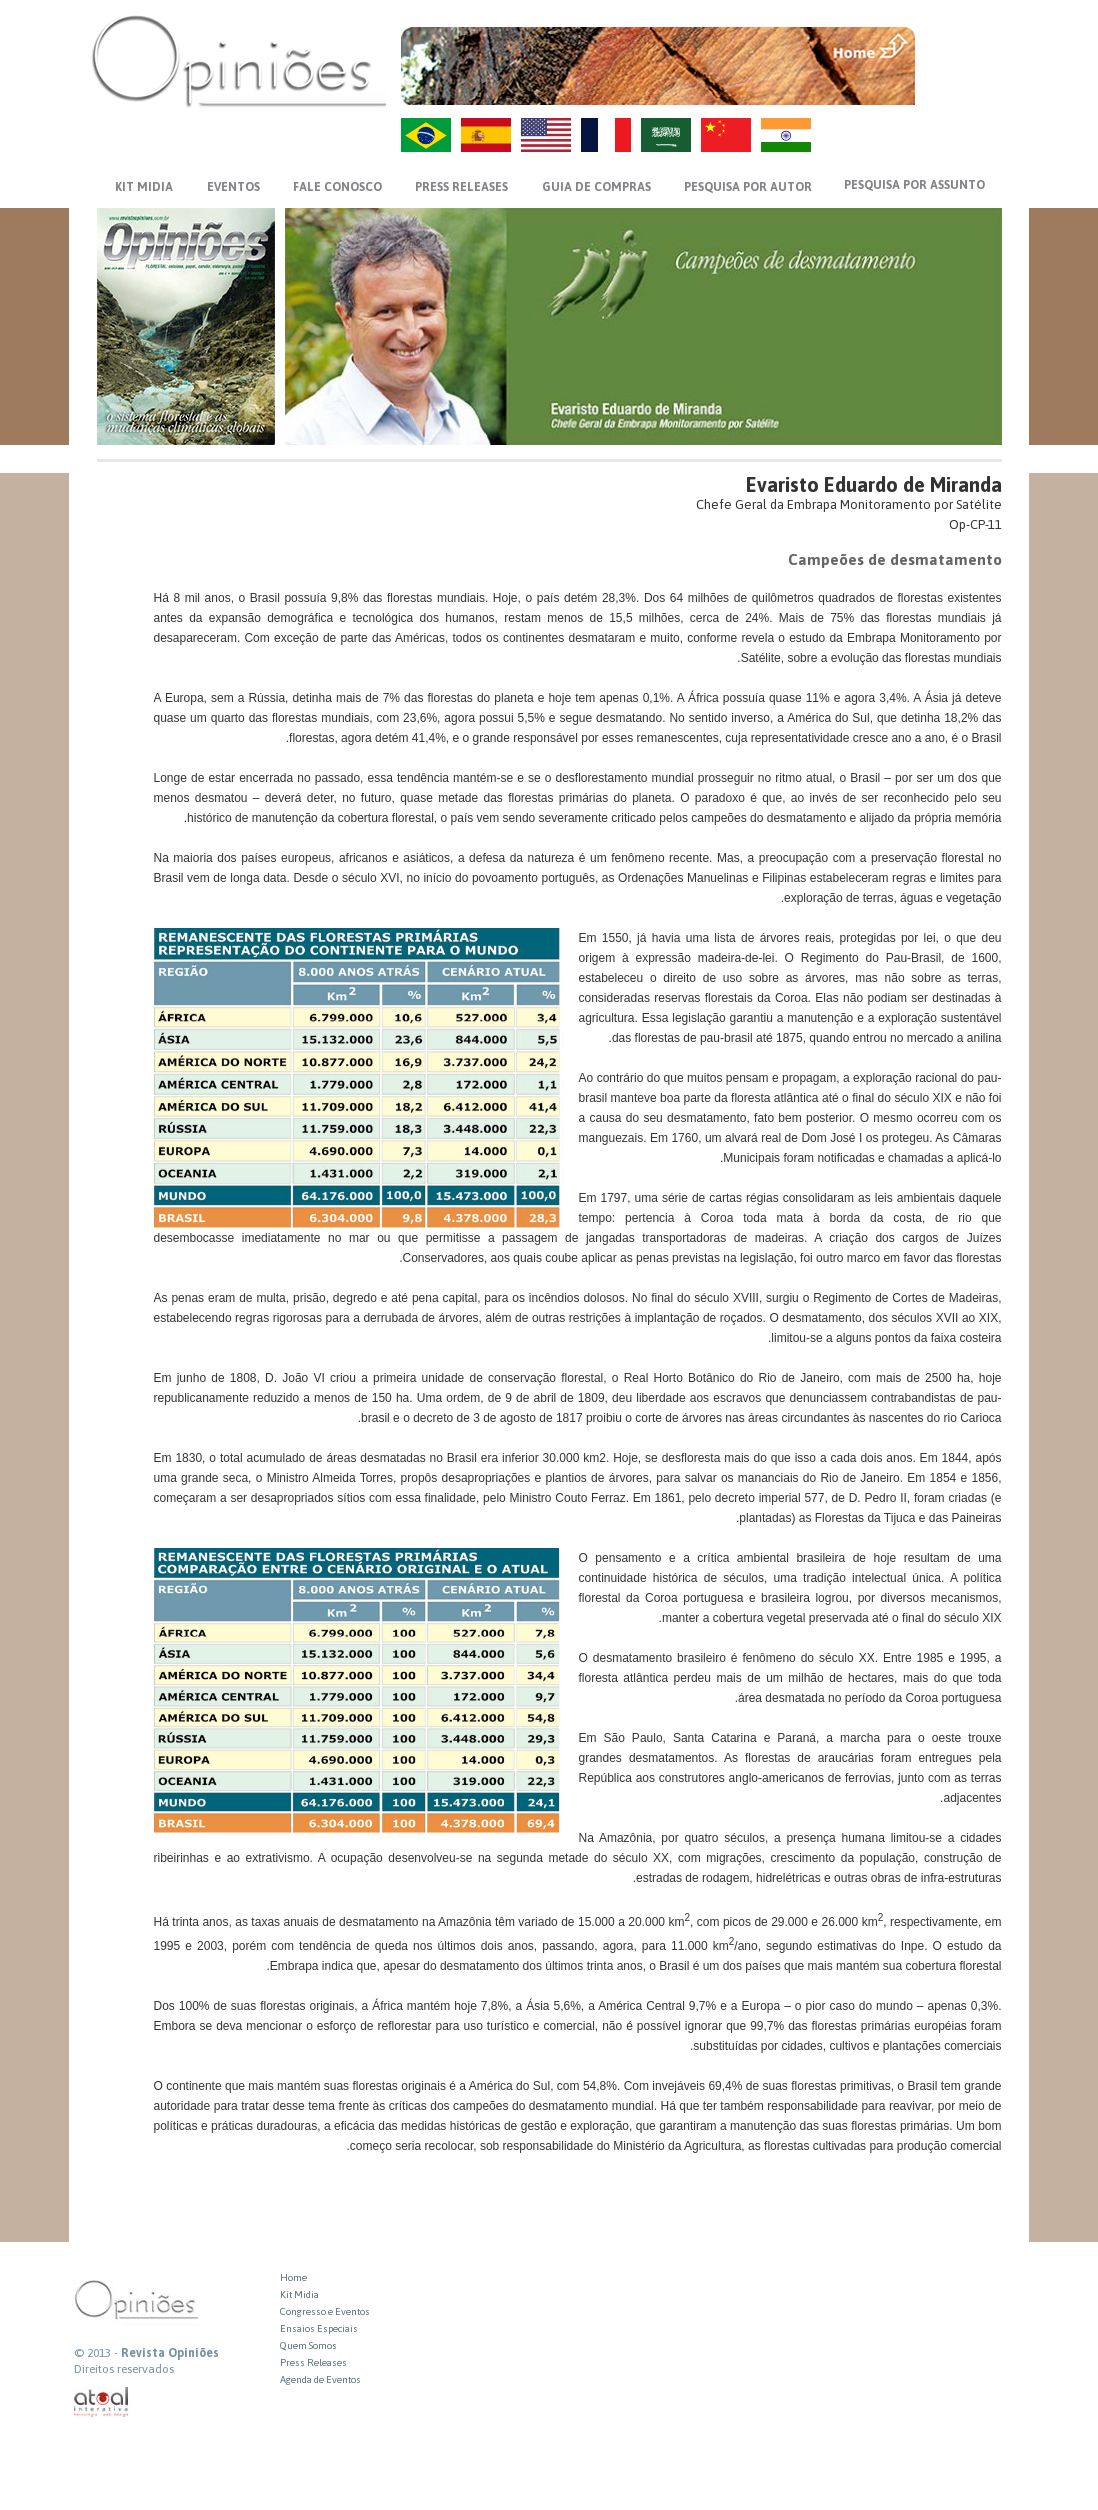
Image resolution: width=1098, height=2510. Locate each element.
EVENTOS (233, 187)
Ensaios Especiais (319, 2328)
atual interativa (102, 2402)
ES (486, 135)
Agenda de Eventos (320, 2379)
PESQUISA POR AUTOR (748, 187)
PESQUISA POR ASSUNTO (914, 185)
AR (666, 135)
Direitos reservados (124, 2369)
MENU (960, 45)
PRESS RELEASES (461, 187)
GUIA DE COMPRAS (596, 187)
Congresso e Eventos (325, 2311)
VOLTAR (960, 87)
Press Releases (313, 2362)
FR (606, 135)
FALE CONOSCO (337, 187)
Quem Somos (308, 2345)
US (546, 135)
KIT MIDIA (144, 187)
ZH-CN (726, 135)
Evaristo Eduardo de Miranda (874, 484)
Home (293, 2277)
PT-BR (426, 135)
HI (786, 135)
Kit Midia (299, 2294)
